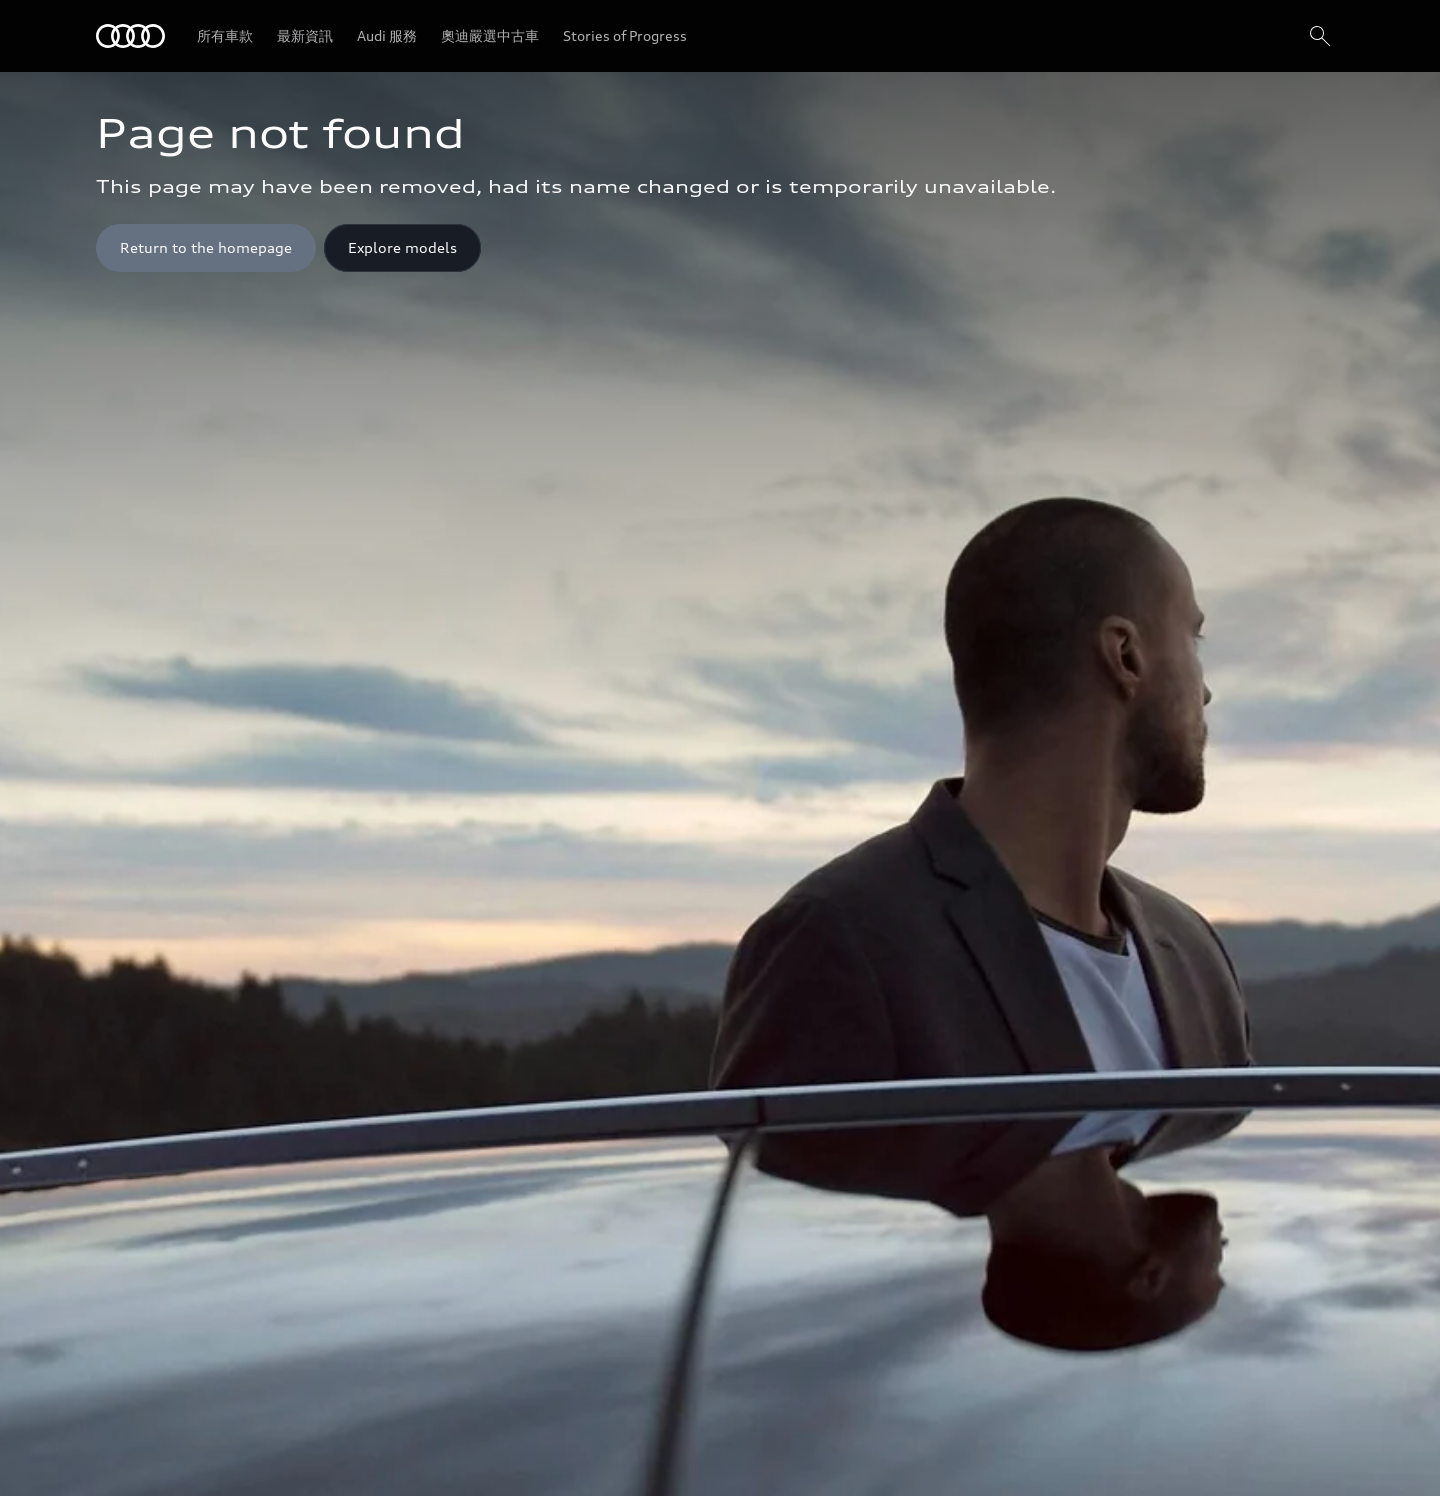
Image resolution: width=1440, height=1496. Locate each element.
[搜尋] (1320, 36)
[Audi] (130, 36)
